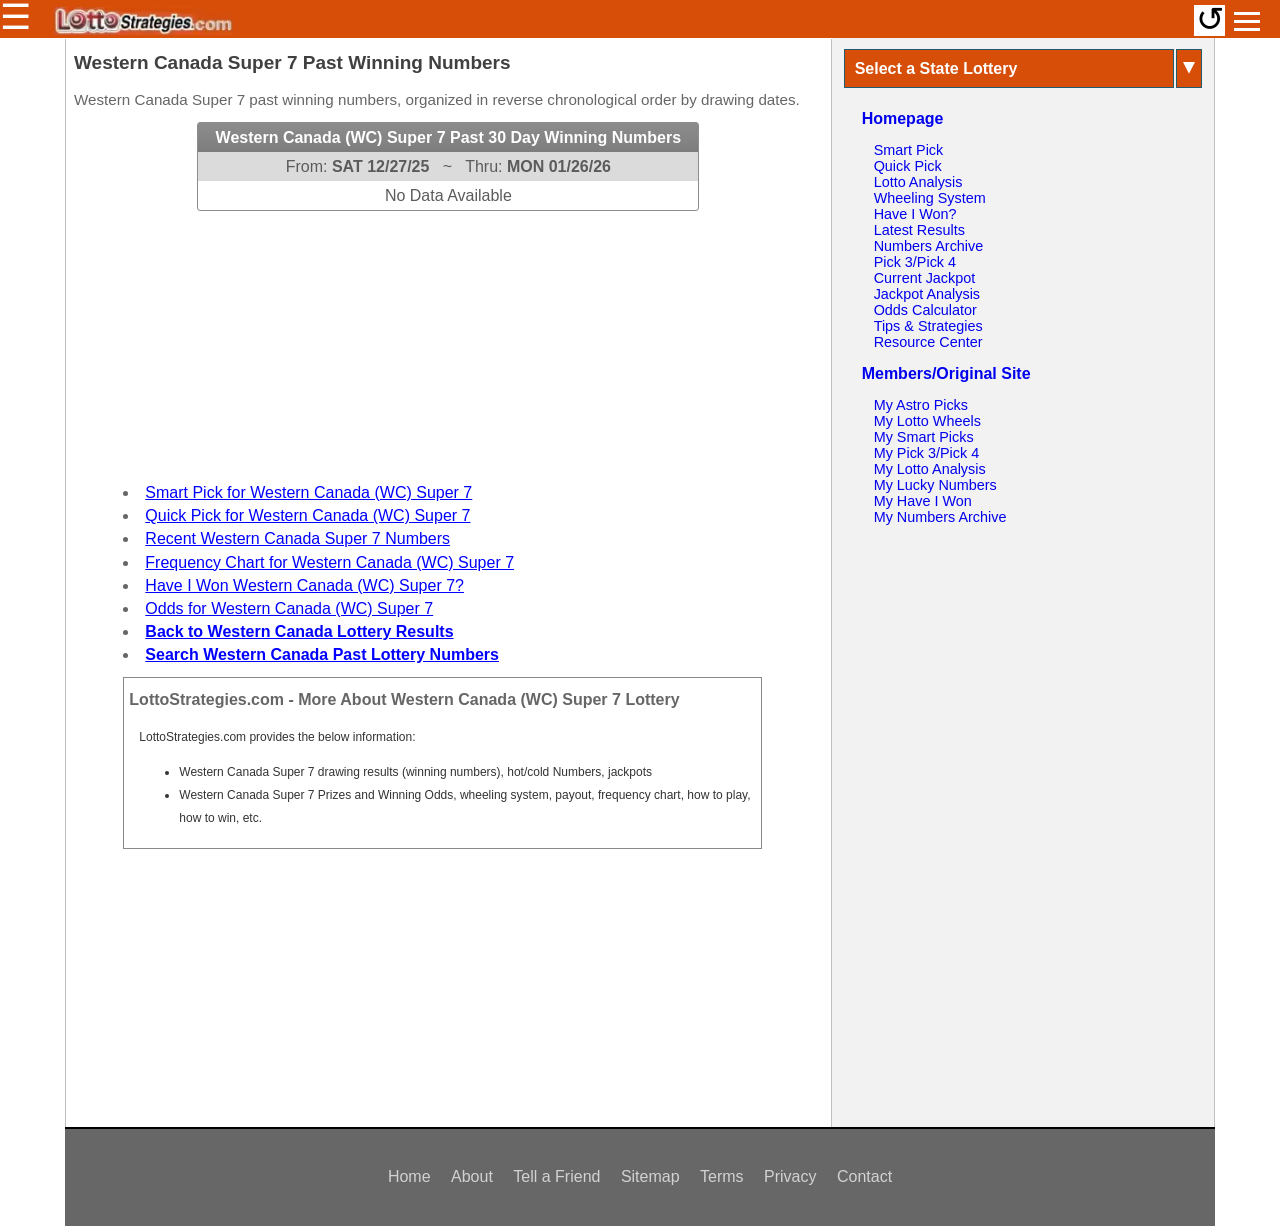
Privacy (790, 1176)
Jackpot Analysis (927, 294)
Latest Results (919, 230)
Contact (864, 1176)
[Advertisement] (448, 336)
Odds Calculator (925, 310)
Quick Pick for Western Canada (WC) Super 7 (307, 515)
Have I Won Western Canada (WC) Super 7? (304, 585)
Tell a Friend (556, 1176)
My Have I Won (923, 501)
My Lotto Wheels (927, 421)
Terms (722, 1176)
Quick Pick (908, 166)
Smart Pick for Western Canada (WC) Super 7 (308, 492)
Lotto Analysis (918, 182)
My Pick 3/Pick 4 (927, 453)
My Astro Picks (921, 405)
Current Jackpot (925, 278)
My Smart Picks (924, 437)
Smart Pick (909, 150)
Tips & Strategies (928, 326)
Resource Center (928, 342)
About (472, 1176)
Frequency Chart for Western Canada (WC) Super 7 (329, 562)
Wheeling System (930, 198)
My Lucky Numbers (935, 485)
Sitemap (650, 1176)
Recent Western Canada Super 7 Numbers (297, 538)
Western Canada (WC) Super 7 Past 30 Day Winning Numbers (448, 137)
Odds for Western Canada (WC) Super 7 (289, 608)
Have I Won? (915, 214)
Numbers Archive (929, 246)
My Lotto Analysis (930, 469)
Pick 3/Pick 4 (915, 262)
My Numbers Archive (940, 517)
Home (409, 1176)
